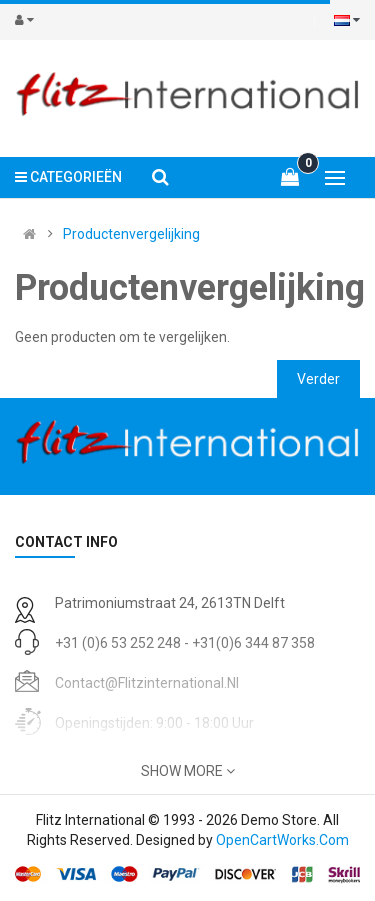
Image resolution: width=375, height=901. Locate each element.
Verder (318, 379)
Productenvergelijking (131, 234)
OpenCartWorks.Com (282, 840)
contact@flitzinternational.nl (147, 683)
